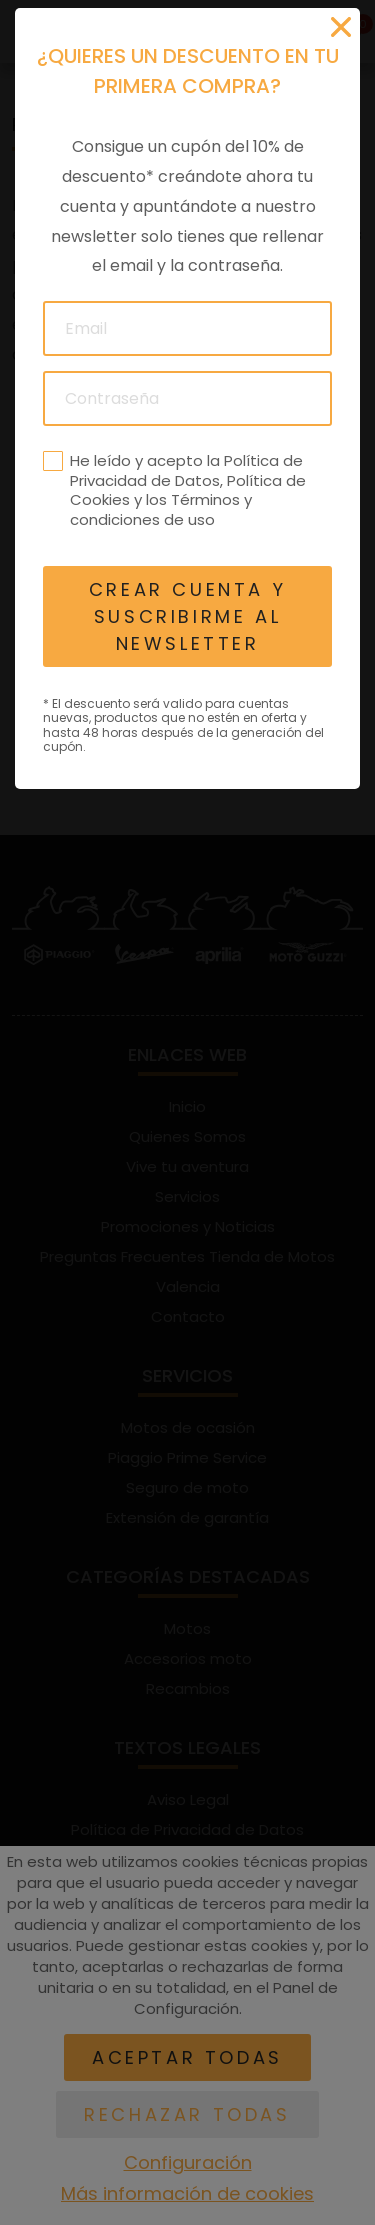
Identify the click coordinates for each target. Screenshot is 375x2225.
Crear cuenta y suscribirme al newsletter (187, 616)
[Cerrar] (341, 27)
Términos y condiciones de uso (161, 509)
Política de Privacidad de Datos (186, 470)
